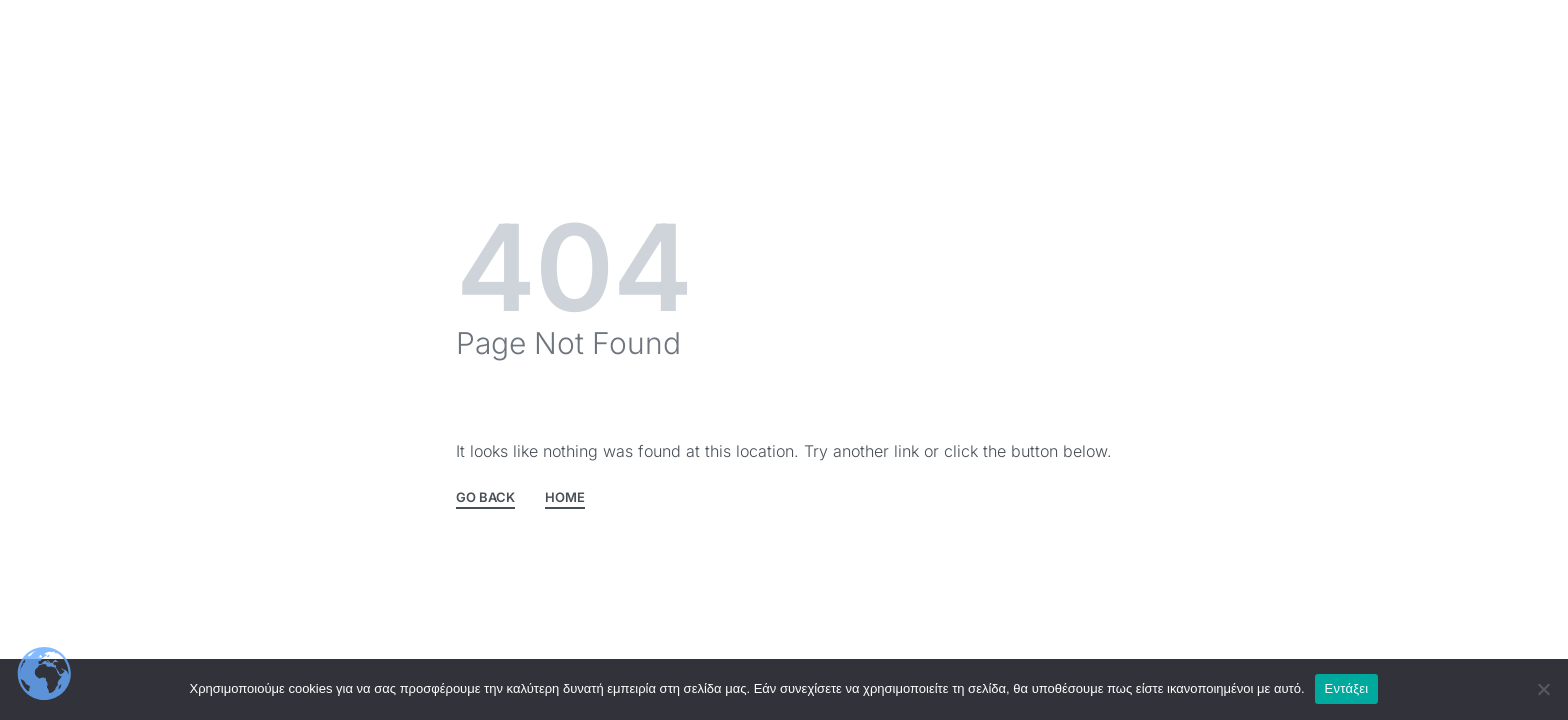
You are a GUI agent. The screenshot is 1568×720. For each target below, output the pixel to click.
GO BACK (485, 498)
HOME (565, 498)
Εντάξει (1347, 688)
